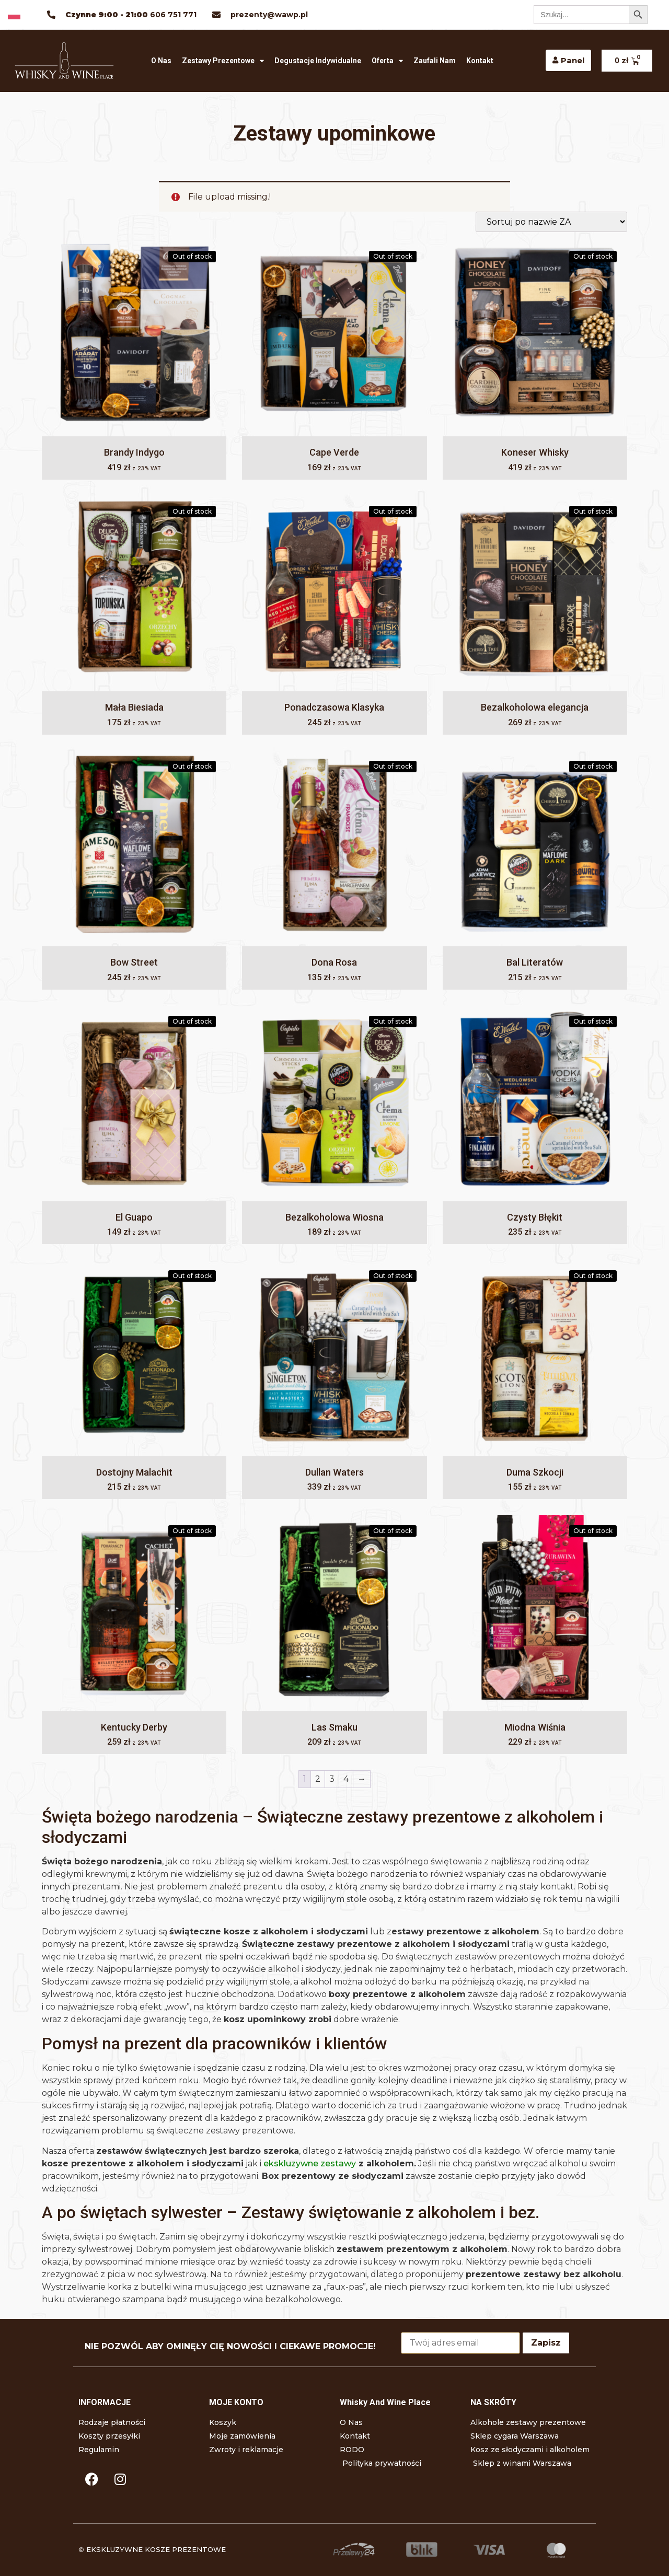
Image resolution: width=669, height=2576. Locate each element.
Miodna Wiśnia (535, 1727)
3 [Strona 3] (331, 1779)
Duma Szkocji (534, 1472)
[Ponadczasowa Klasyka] (334, 589)
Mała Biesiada (134, 707)
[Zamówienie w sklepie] (551, 222)
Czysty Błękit (534, 1217)
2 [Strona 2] (317, 1779)
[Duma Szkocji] (535, 1354)
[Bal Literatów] (535, 844)
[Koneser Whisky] (535, 334)
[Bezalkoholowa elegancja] (535, 589)
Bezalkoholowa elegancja (535, 707)
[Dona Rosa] (334, 844)
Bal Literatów (534, 962)
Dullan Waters (334, 1472)
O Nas (161, 60)
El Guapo (134, 1217)
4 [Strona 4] (346, 1779)
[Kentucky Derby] (134, 1609)
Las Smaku (334, 1727)
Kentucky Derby (134, 1727)
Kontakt (479, 60)
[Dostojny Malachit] (134, 1354)
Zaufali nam (434, 60)
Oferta (387, 60)
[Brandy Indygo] (134, 334)
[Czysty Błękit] (535, 1099)
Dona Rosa (334, 962)
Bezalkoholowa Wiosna (334, 1217)
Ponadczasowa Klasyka (334, 707)
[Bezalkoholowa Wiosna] (334, 1099)
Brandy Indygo (134, 452)
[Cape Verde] (334, 334)
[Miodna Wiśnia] (535, 1609)
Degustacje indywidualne (317, 60)
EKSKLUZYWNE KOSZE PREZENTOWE (156, 2549)
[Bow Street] (134, 844)
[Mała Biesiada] (134, 589)
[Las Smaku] (334, 1609)
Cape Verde (334, 452)
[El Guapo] (134, 1099)
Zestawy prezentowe (223, 60)
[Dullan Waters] (334, 1354)
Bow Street (134, 962)
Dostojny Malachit (134, 1472)
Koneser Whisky (535, 452)
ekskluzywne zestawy (309, 2163)
